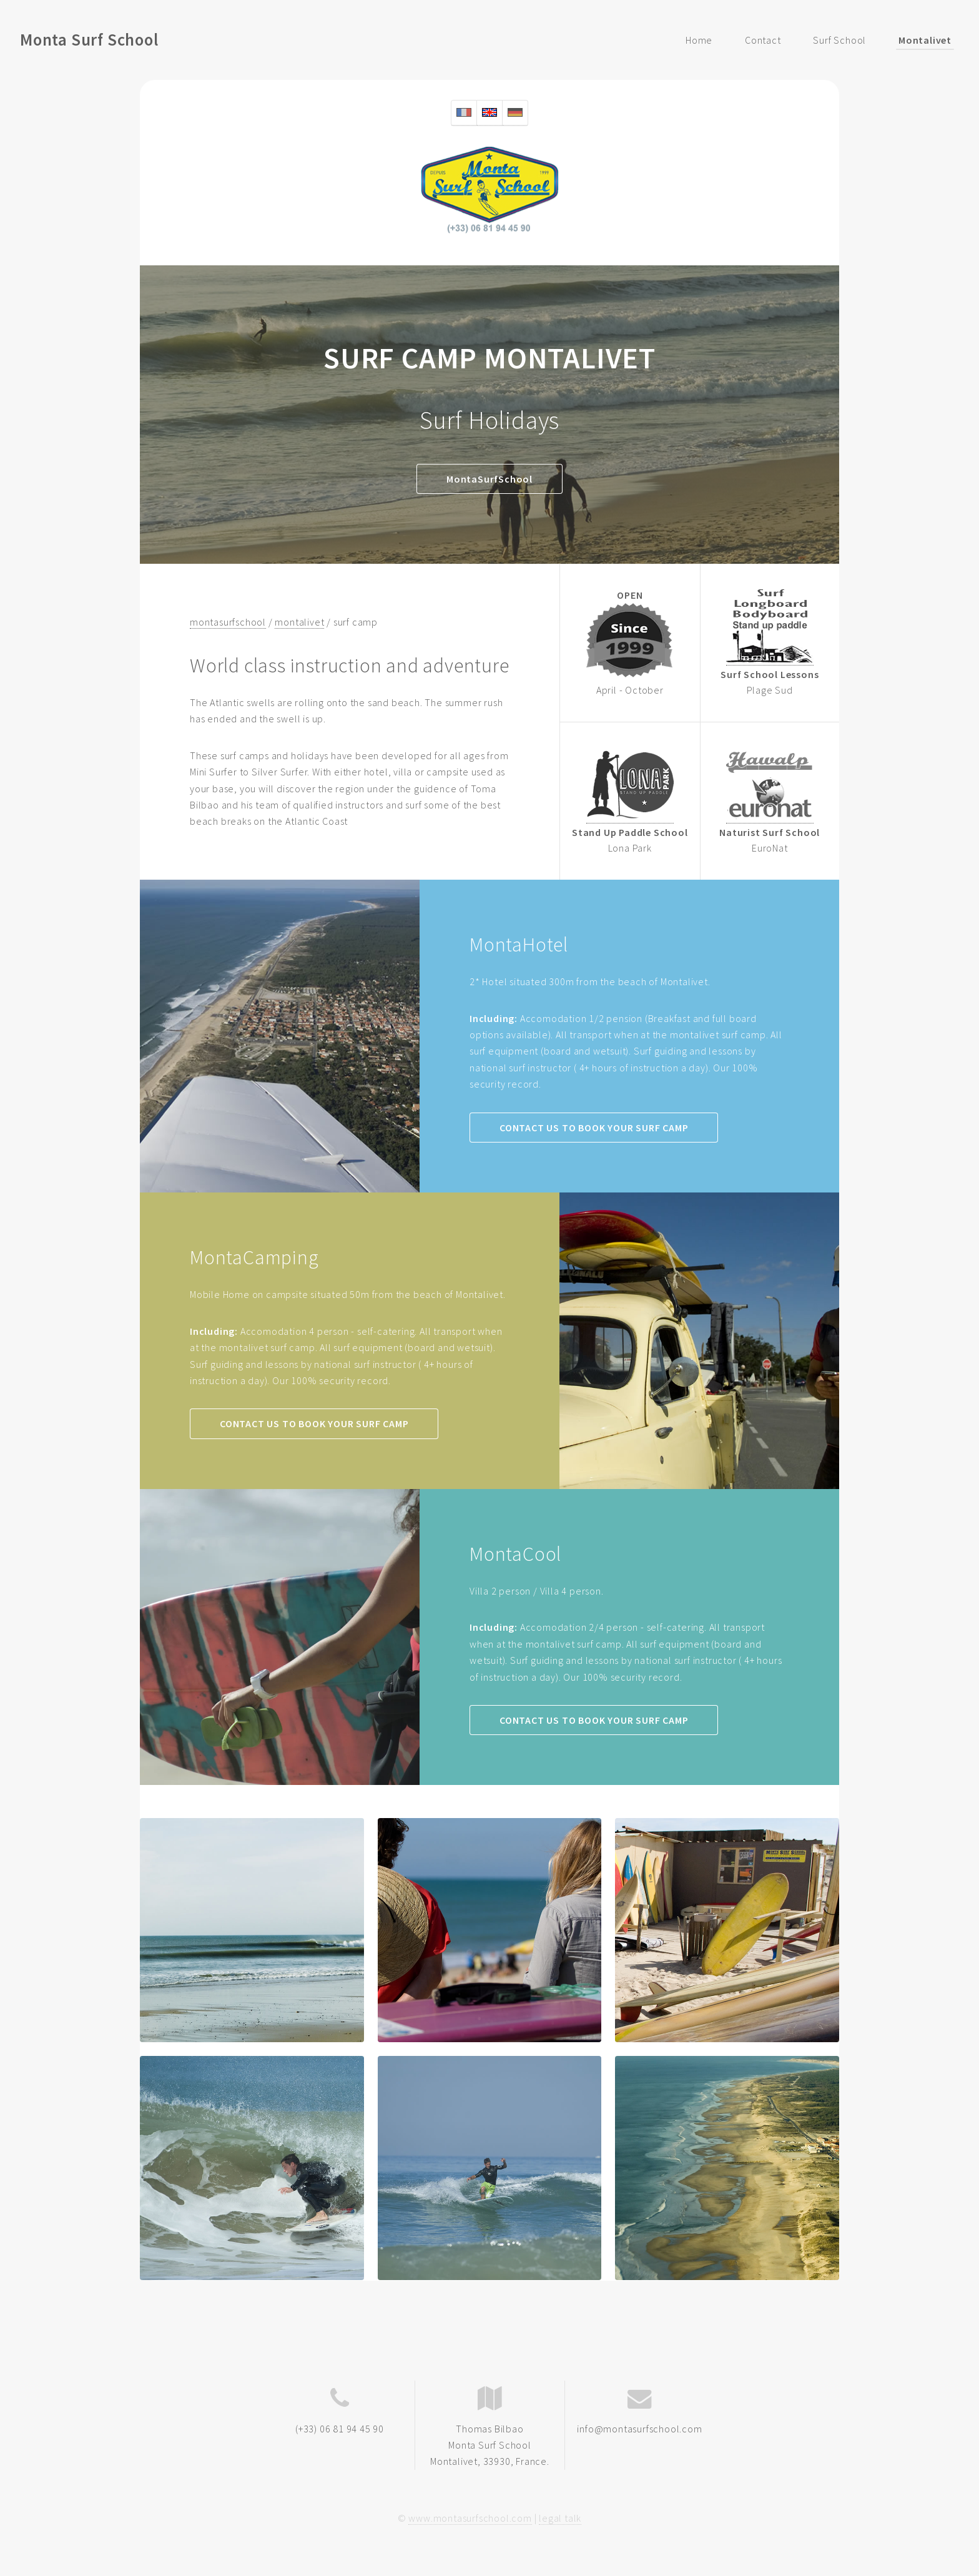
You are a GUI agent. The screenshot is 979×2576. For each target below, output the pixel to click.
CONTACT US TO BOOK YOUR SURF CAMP (593, 1127)
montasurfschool (228, 622)
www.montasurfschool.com (469, 2518)
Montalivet (925, 40)
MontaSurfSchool (489, 479)
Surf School (839, 40)
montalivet (299, 622)
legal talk (560, 2518)
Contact (763, 40)
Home (699, 40)
